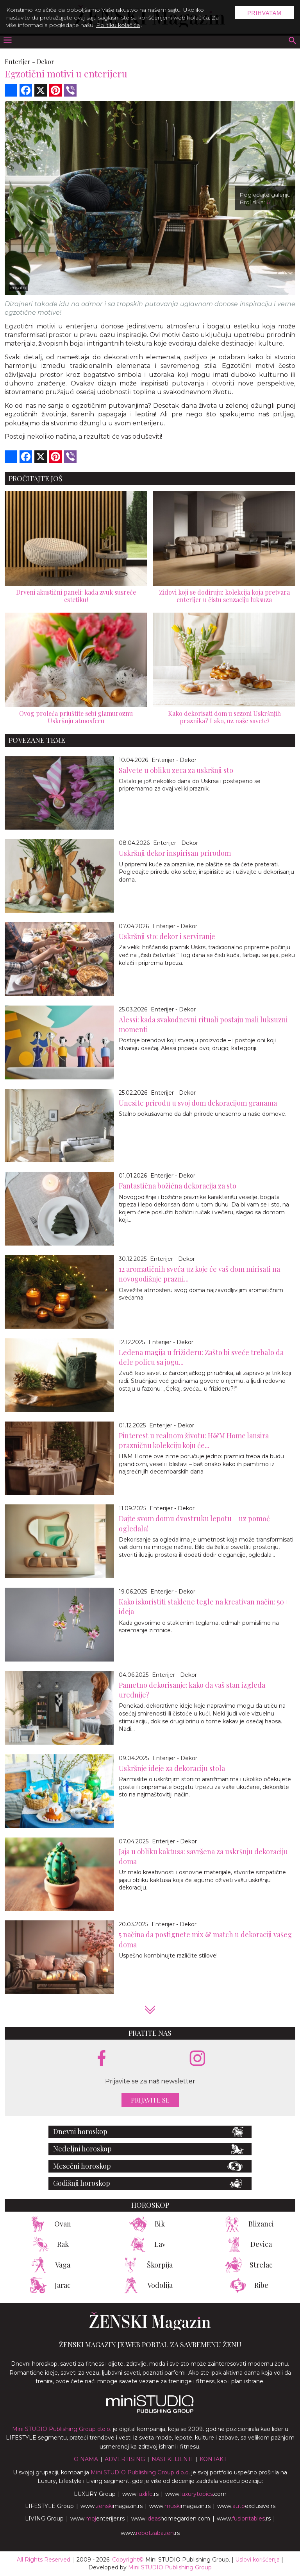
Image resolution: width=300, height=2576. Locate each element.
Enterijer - (20, 61)
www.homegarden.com (170, 2518)
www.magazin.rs (111, 2506)
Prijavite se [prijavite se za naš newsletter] (150, 2100)
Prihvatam (264, 13)
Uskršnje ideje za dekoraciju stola (172, 1768)
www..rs (140, 2493)
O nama (86, 2459)
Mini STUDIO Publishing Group (170, 2567)
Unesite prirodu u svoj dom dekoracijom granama (198, 1103)
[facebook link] (101, 2058)
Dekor (45, 61)
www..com (196, 2493)
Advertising (125, 2459)
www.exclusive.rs (246, 2506)
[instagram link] (197, 2058)
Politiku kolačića (118, 25)
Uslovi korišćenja (257, 2559)
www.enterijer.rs (97, 2518)
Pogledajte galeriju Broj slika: (265, 198)
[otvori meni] (7, 41)
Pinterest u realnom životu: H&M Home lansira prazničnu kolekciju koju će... (194, 1440)
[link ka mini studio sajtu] (150, 2411)
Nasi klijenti (172, 2459)
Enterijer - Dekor (174, 760)
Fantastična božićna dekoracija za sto (177, 1185)
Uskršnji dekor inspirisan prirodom (175, 853)
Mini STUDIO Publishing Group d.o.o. (61, 2429)
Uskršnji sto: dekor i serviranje (167, 936)
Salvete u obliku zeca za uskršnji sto (176, 770)
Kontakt (213, 2459)
